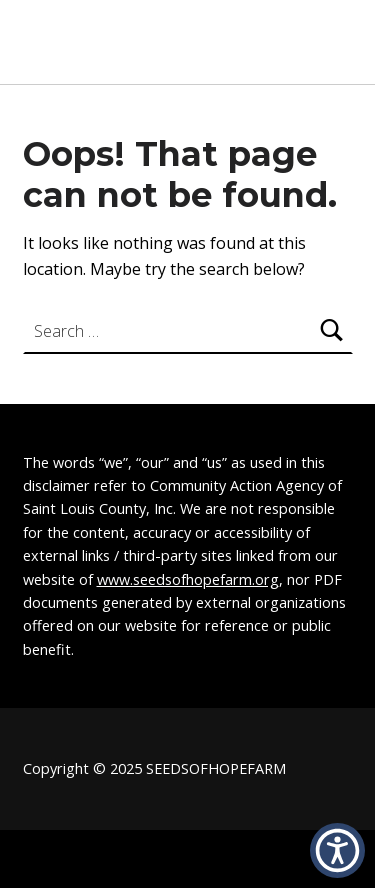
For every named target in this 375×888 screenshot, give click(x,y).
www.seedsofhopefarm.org (188, 579)
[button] (337, 850)
